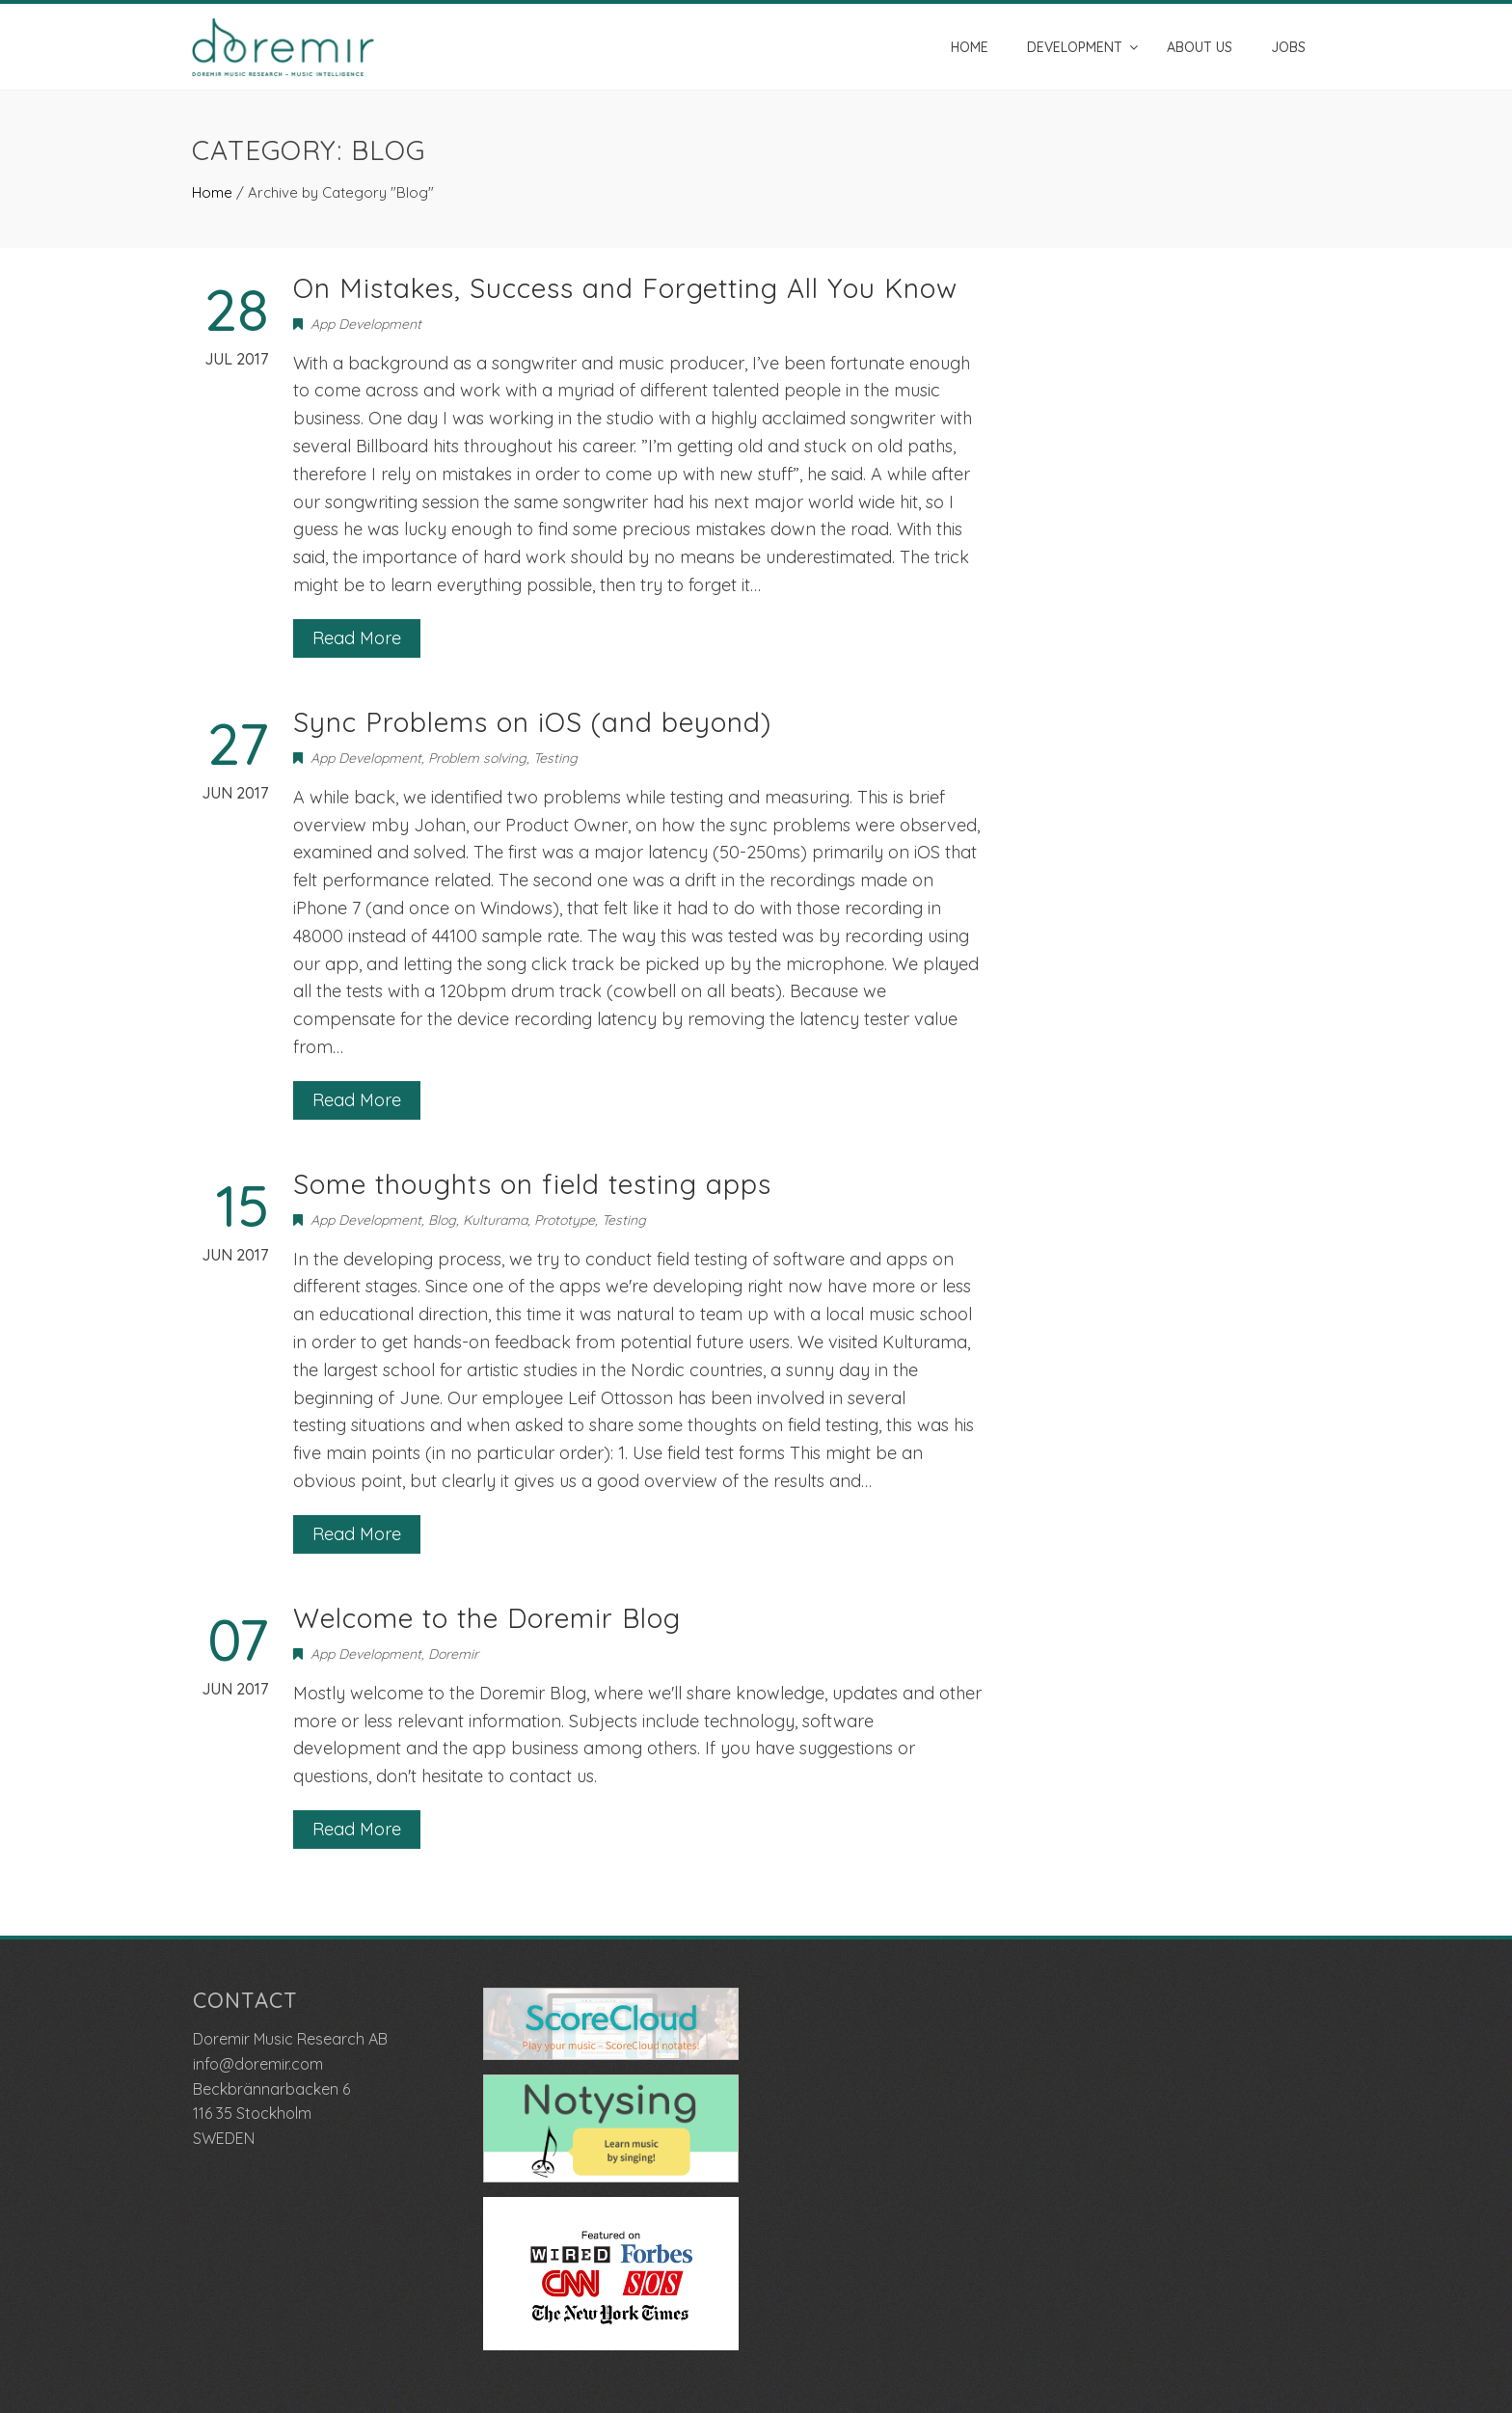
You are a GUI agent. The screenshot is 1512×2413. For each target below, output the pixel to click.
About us (1199, 47)
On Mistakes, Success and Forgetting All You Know (625, 288)
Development (1074, 47)
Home (969, 47)
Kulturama (495, 1220)
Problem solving (477, 758)
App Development (365, 324)
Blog (442, 1220)
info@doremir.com (258, 2064)
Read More (356, 638)
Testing (555, 758)
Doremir (453, 1654)
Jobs (1288, 47)
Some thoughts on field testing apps (532, 1184)
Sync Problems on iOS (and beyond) (532, 722)
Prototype (564, 1220)
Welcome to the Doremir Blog (487, 1618)
